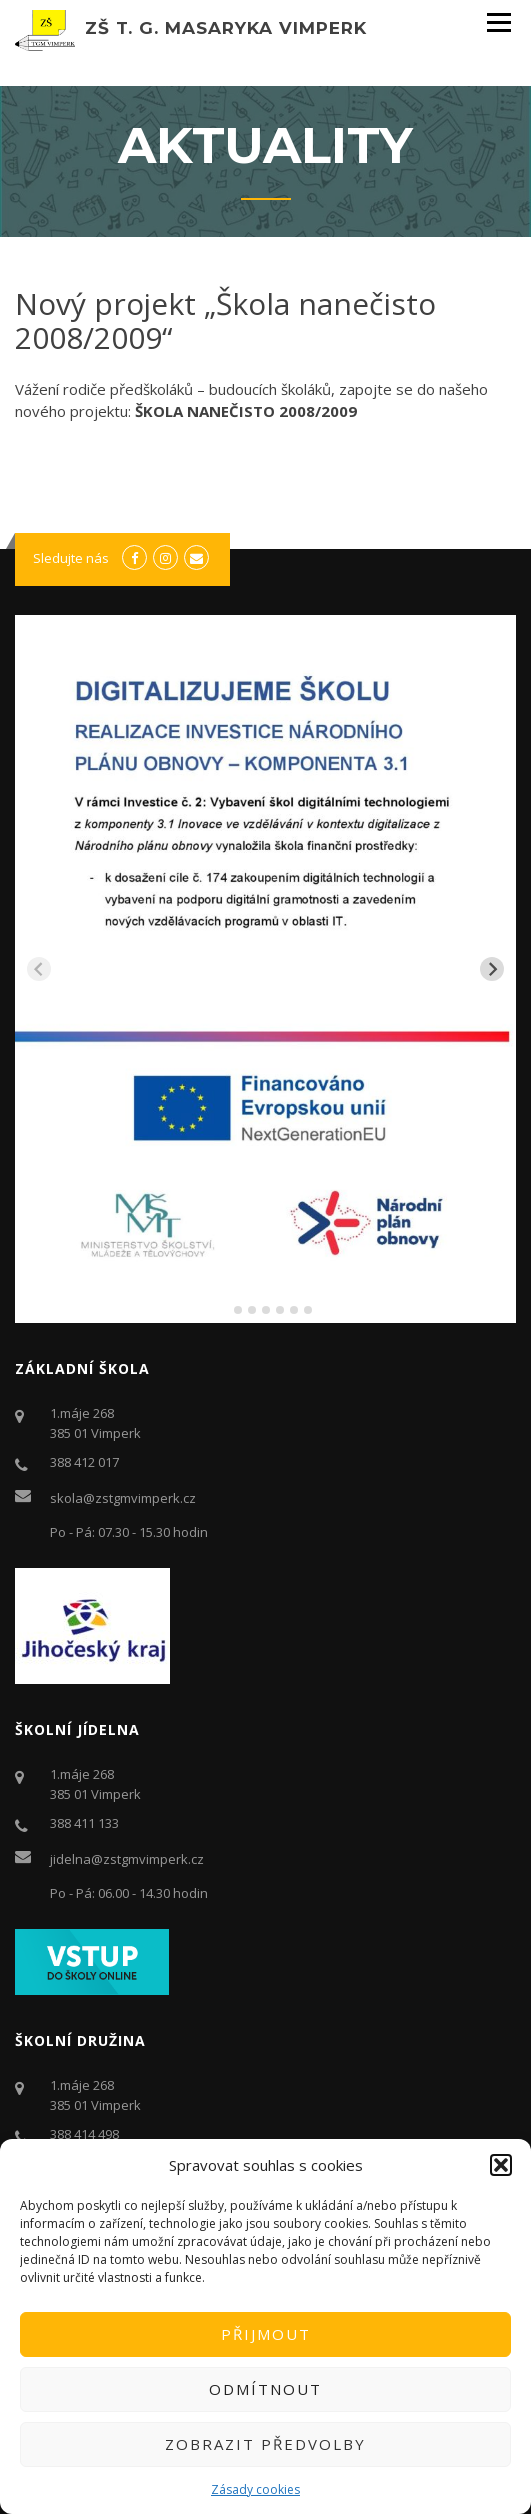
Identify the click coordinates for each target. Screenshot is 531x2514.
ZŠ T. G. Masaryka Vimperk (226, 28)
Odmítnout (265, 2389)
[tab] (223, 1309)
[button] (501, 2165)
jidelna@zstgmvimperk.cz (127, 1859)
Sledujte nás (71, 558)
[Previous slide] (39, 969)
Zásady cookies (255, 2489)
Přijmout (266, 2334)
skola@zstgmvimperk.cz (123, 1498)
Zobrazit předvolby (265, 2444)
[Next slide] (492, 969)
